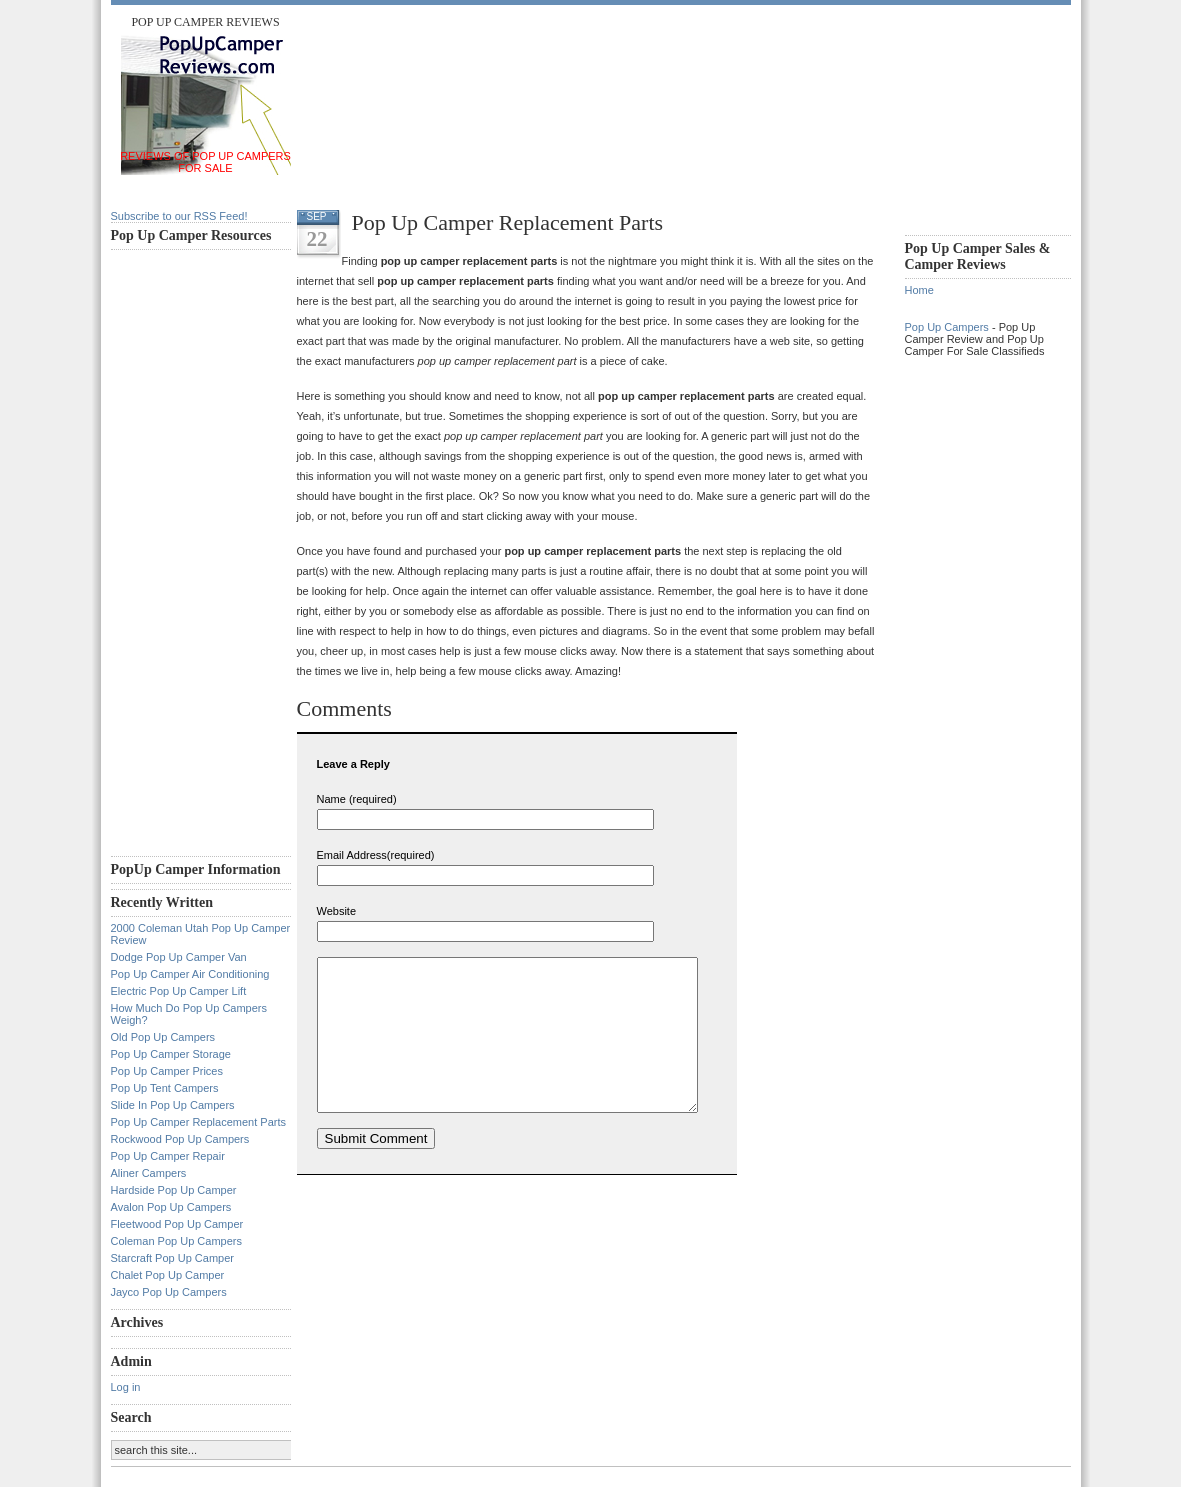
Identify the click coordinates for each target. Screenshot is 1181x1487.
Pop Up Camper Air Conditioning (190, 974)
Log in (126, 1387)
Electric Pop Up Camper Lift (179, 991)
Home (919, 290)
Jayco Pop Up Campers (169, 1292)
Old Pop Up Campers (163, 1037)
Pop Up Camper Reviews (205, 22)
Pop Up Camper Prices (167, 1071)
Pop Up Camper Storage (171, 1054)
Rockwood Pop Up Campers (180, 1139)
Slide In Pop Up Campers (173, 1105)
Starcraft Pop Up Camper (173, 1258)
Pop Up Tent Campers (165, 1088)
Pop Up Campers (947, 327)
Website (337, 911)
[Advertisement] (666, 60)
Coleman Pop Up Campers (176, 1241)
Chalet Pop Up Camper (168, 1275)
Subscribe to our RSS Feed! (179, 216)
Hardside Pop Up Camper (174, 1190)
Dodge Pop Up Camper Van (179, 957)
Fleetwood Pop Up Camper (177, 1224)
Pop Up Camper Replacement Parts (198, 1122)
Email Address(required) (376, 855)
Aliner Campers (149, 1173)
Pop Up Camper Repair (168, 1156)
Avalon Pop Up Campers (171, 1207)
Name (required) (357, 799)
